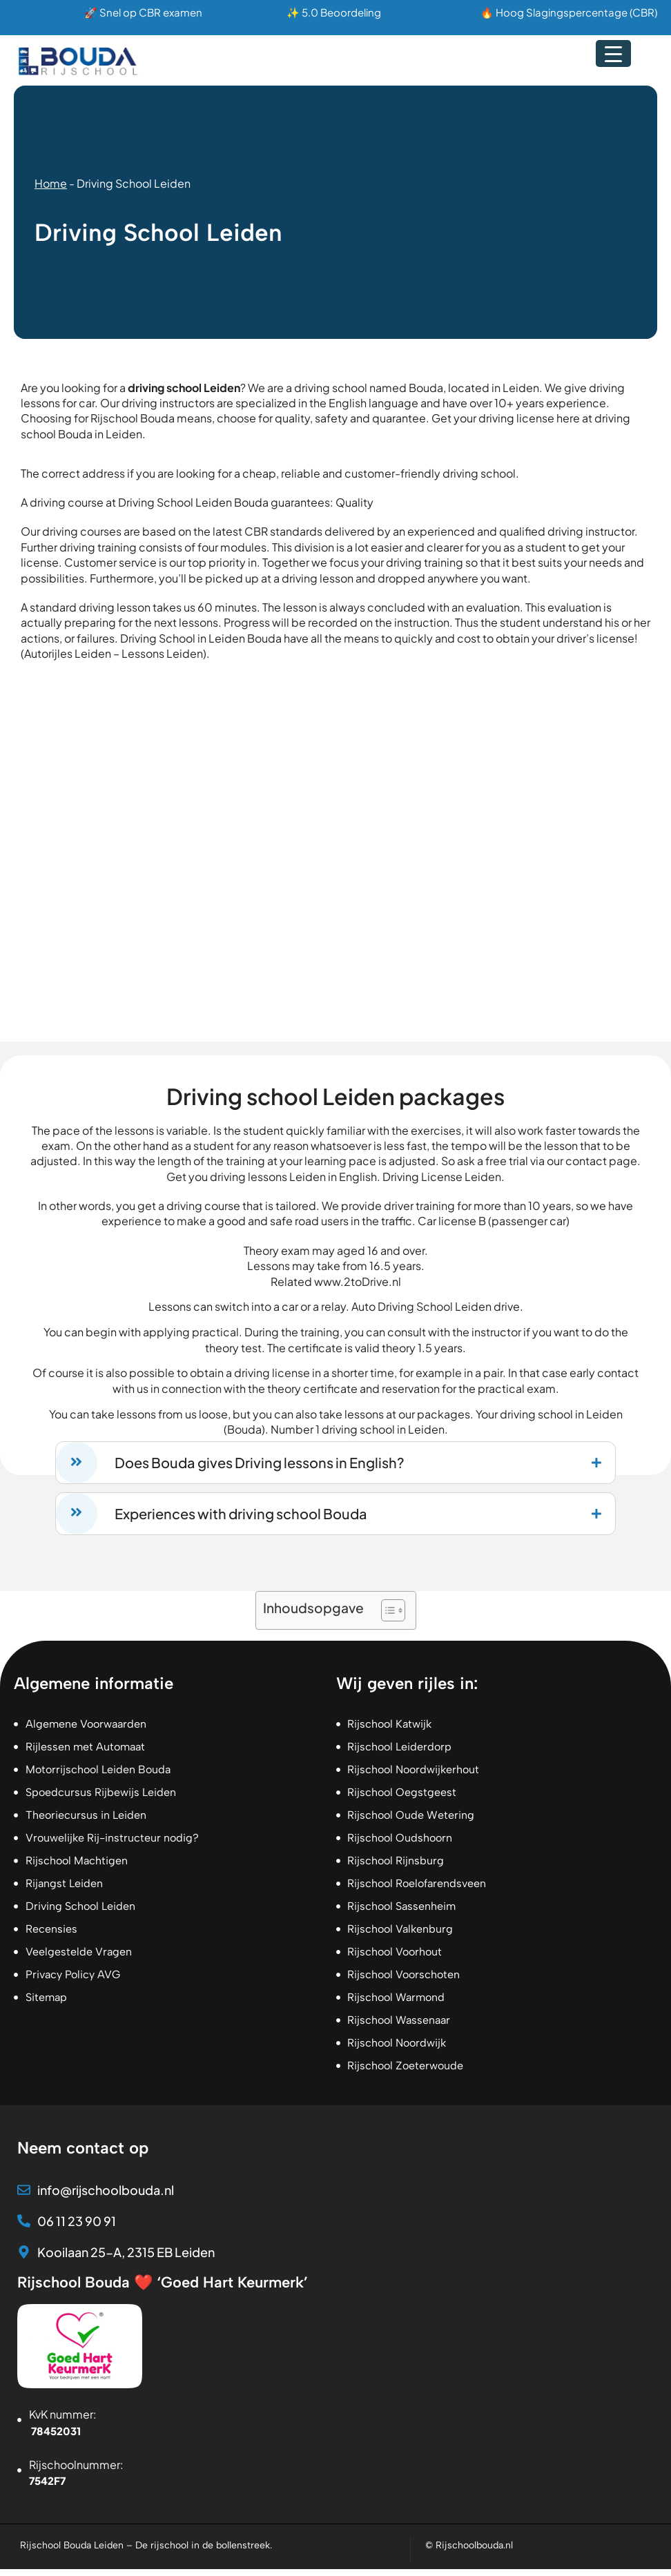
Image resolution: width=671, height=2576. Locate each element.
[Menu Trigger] (613, 53)
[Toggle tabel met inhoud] (386, 1618)
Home (51, 183)
